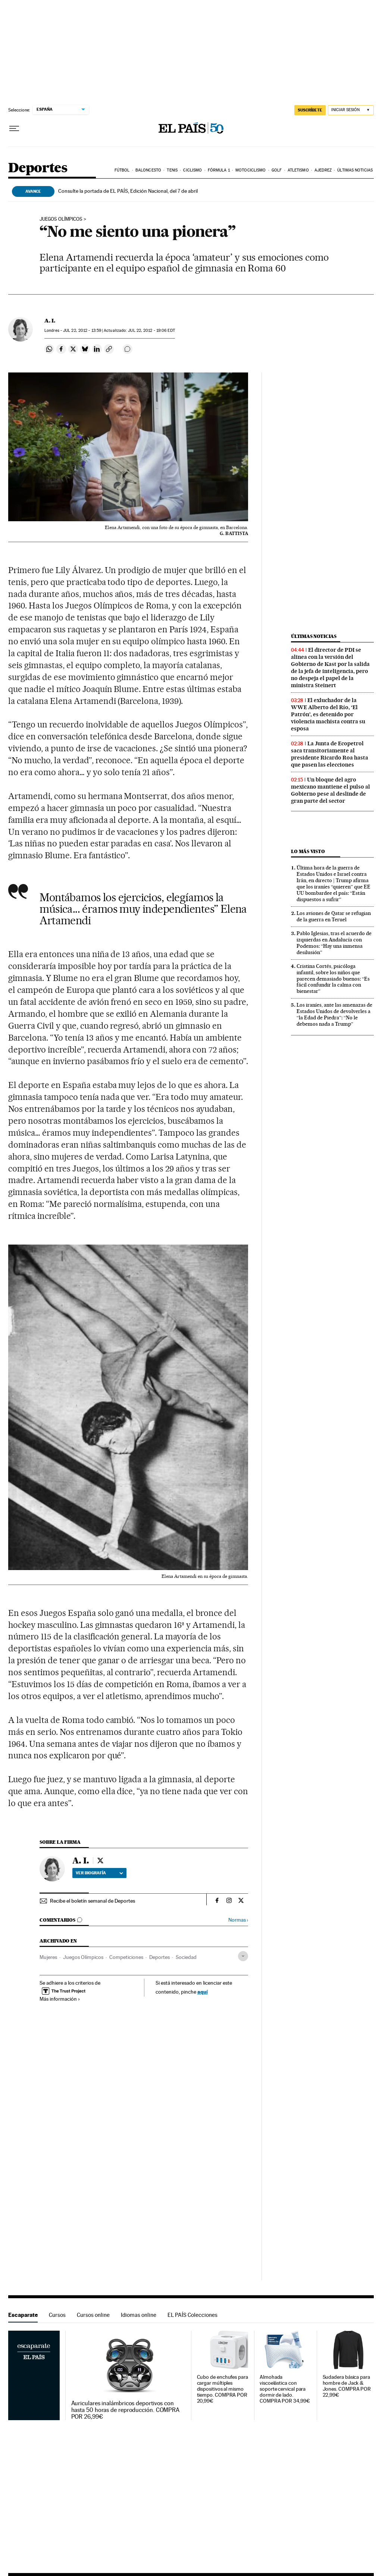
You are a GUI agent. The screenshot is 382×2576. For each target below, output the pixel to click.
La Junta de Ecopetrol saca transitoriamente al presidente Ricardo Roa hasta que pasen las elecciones (329, 754)
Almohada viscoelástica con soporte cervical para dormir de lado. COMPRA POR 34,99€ (285, 2389)
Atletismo (298, 170)
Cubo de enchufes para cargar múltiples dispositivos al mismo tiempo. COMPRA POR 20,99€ (222, 2389)
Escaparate (23, 2315)
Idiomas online (138, 2315)
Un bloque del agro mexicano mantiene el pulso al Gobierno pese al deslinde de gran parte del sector (330, 790)
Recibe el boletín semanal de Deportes (92, 1901)
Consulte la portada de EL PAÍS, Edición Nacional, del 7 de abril (128, 191)
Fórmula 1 (219, 170)
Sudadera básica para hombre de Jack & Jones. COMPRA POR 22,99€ (347, 2386)
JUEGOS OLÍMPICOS (61, 219)
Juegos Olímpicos (83, 1957)
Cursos (57, 2315)
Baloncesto (148, 170)
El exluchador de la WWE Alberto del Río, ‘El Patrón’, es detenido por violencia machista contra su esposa (328, 714)
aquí (202, 1991)
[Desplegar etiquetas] (243, 1956)
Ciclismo (192, 170)
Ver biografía (99, 1872)
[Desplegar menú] (14, 129)
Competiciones (126, 1957)
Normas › (238, 1920)
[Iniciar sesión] (351, 110)
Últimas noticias (355, 170)
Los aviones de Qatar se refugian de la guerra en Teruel (334, 916)
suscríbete (310, 110)
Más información (60, 1999)
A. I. (49, 320)
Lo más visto (308, 851)
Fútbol (122, 170)
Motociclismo (250, 170)
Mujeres (48, 1957)
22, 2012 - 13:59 (82, 330)
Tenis (172, 170)
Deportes (37, 168)
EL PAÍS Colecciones (192, 2315)
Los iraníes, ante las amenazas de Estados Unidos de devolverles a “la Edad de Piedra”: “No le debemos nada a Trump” (334, 1014)
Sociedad (186, 1957)
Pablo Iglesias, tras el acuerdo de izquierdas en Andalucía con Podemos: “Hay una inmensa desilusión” (334, 942)
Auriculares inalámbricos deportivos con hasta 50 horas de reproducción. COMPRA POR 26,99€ (125, 2410)
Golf (277, 170)
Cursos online (93, 2315)
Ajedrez (323, 170)
